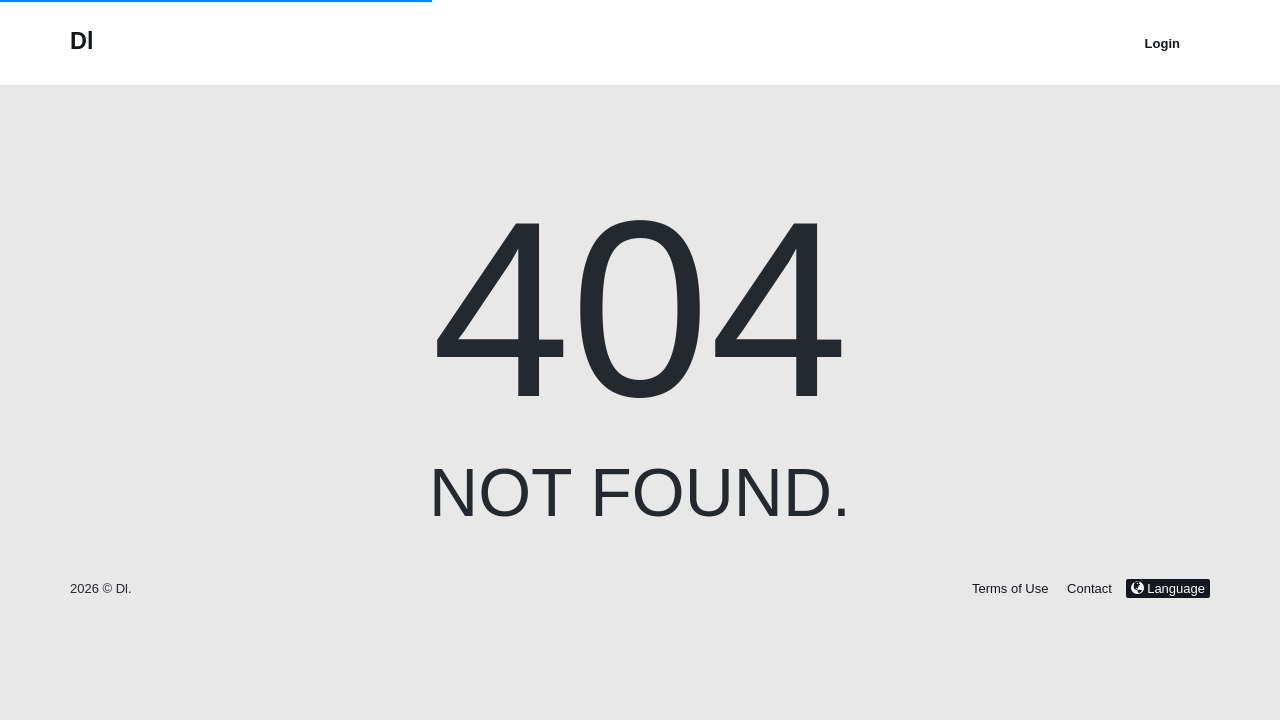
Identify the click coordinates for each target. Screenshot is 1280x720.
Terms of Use (1010, 588)
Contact (1089, 588)
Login (1162, 43)
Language (1168, 588)
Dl (81, 41)
